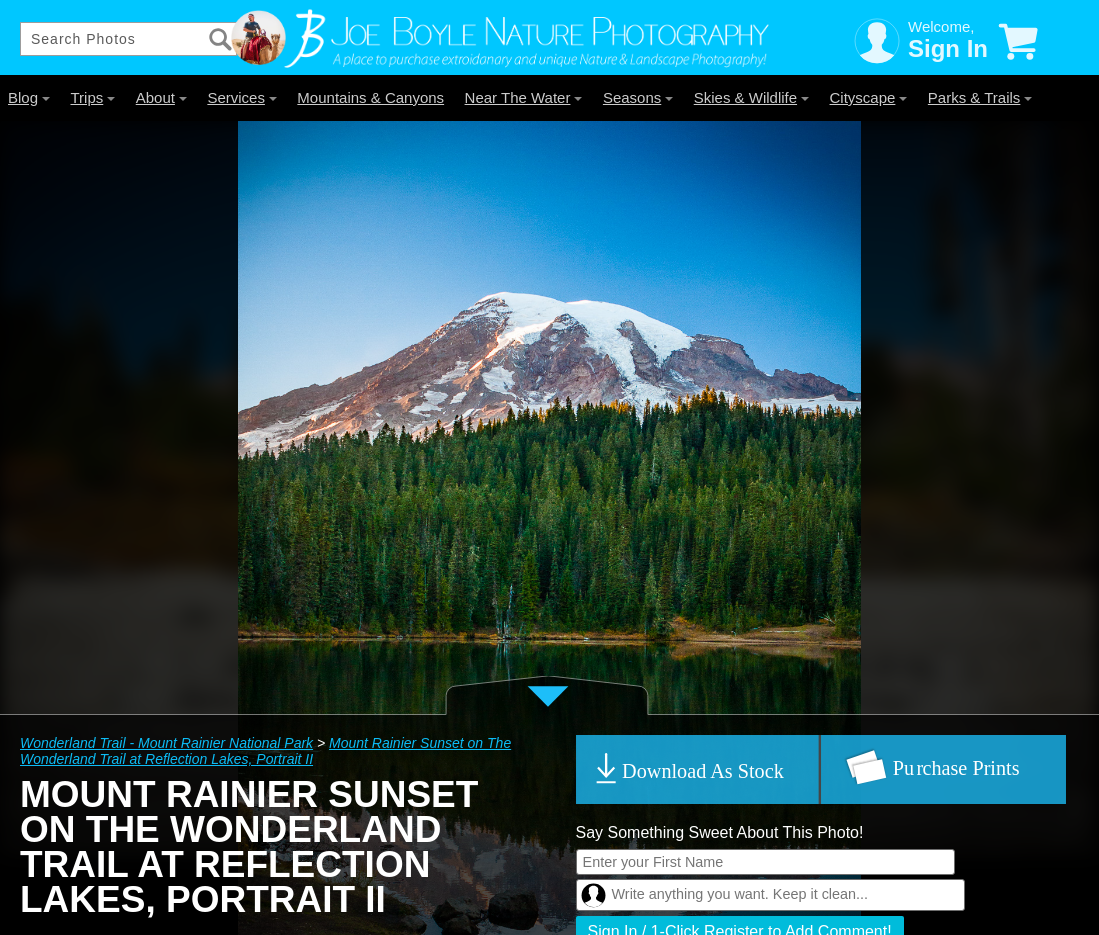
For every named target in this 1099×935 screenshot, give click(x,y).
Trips (92, 97)
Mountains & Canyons (370, 97)
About (161, 97)
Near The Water (524, 97)
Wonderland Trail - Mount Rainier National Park (166, 743)
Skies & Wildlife (751, 97)
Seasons (638, 97)
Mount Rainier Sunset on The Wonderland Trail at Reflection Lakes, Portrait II (265, 751)
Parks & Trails (980, 97)
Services (242, 97)
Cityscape (869, 97)
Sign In (948, 48)
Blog (29, 97)
